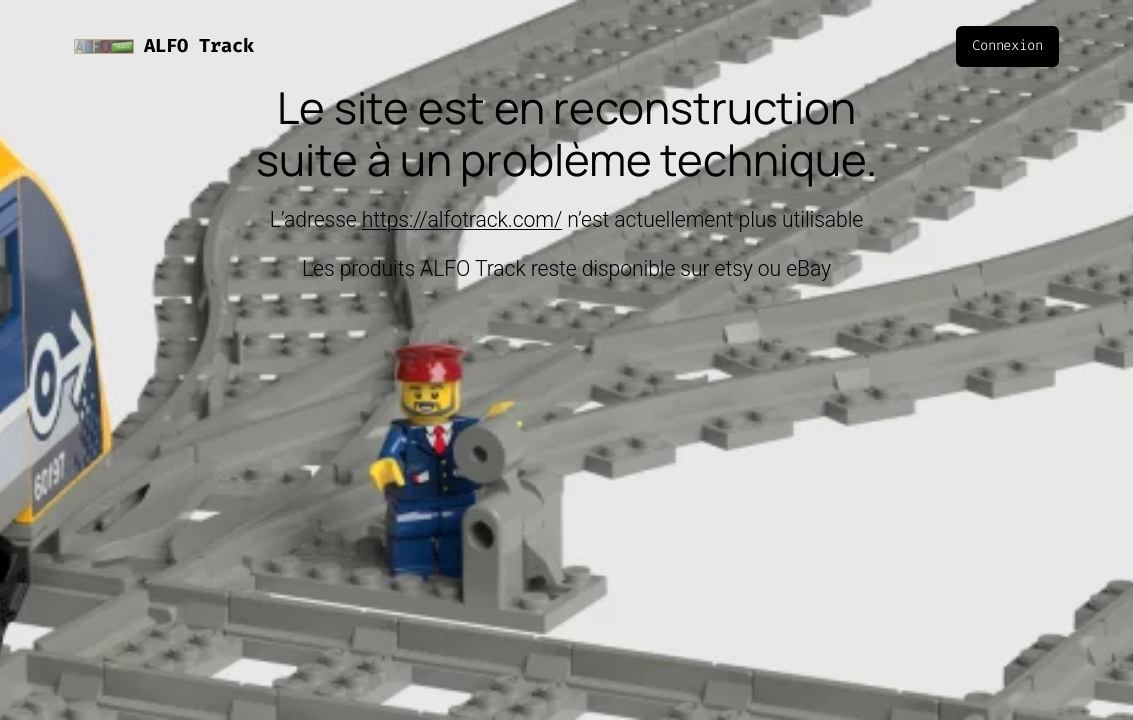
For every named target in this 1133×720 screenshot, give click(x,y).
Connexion (1007, 45)
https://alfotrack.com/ (462, 219)
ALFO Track (199, 45)
